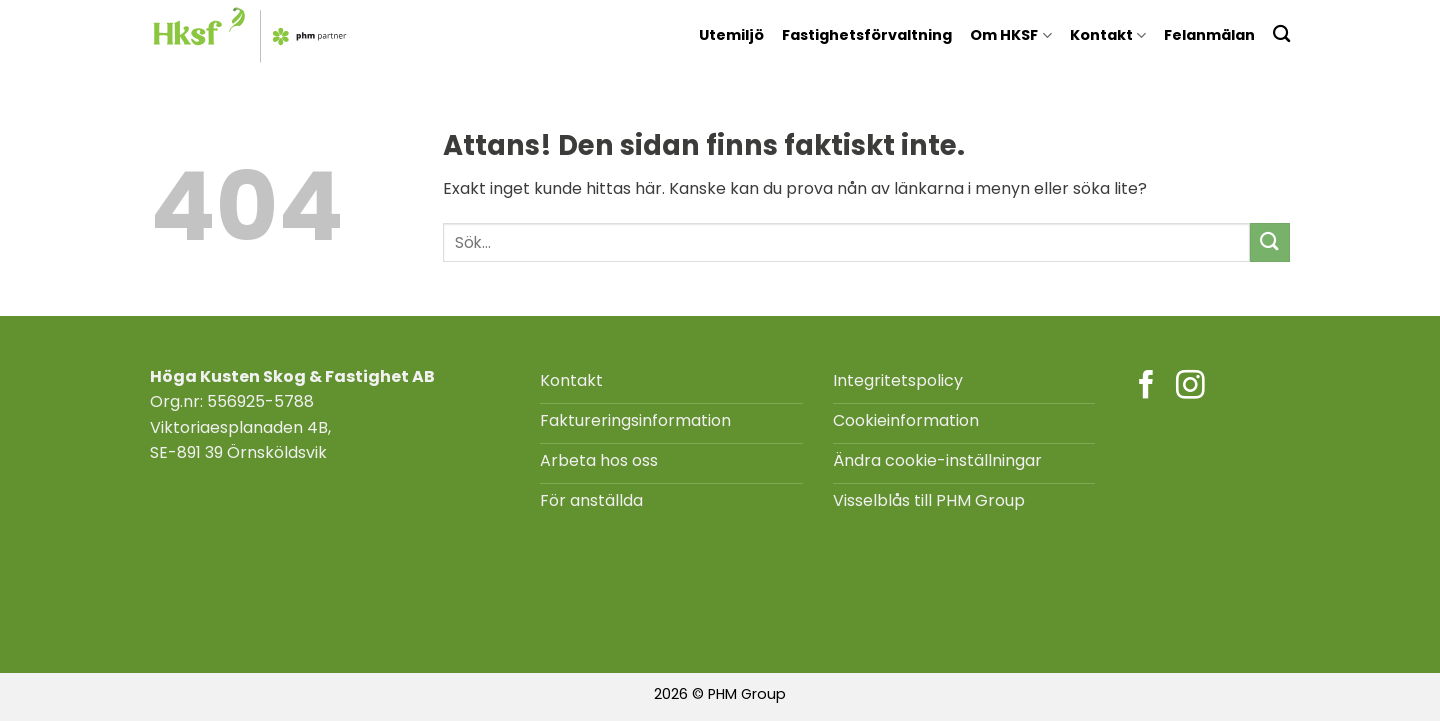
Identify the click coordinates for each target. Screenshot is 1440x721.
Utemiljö (731, 35)
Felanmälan (1209, 35)
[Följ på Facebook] (1146, 387)
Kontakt (1108, 35)
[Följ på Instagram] (1190, 387)
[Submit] (1270, 242)
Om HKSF (1010, 35)
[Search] (1281, 33)
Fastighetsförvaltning (867, 35)
